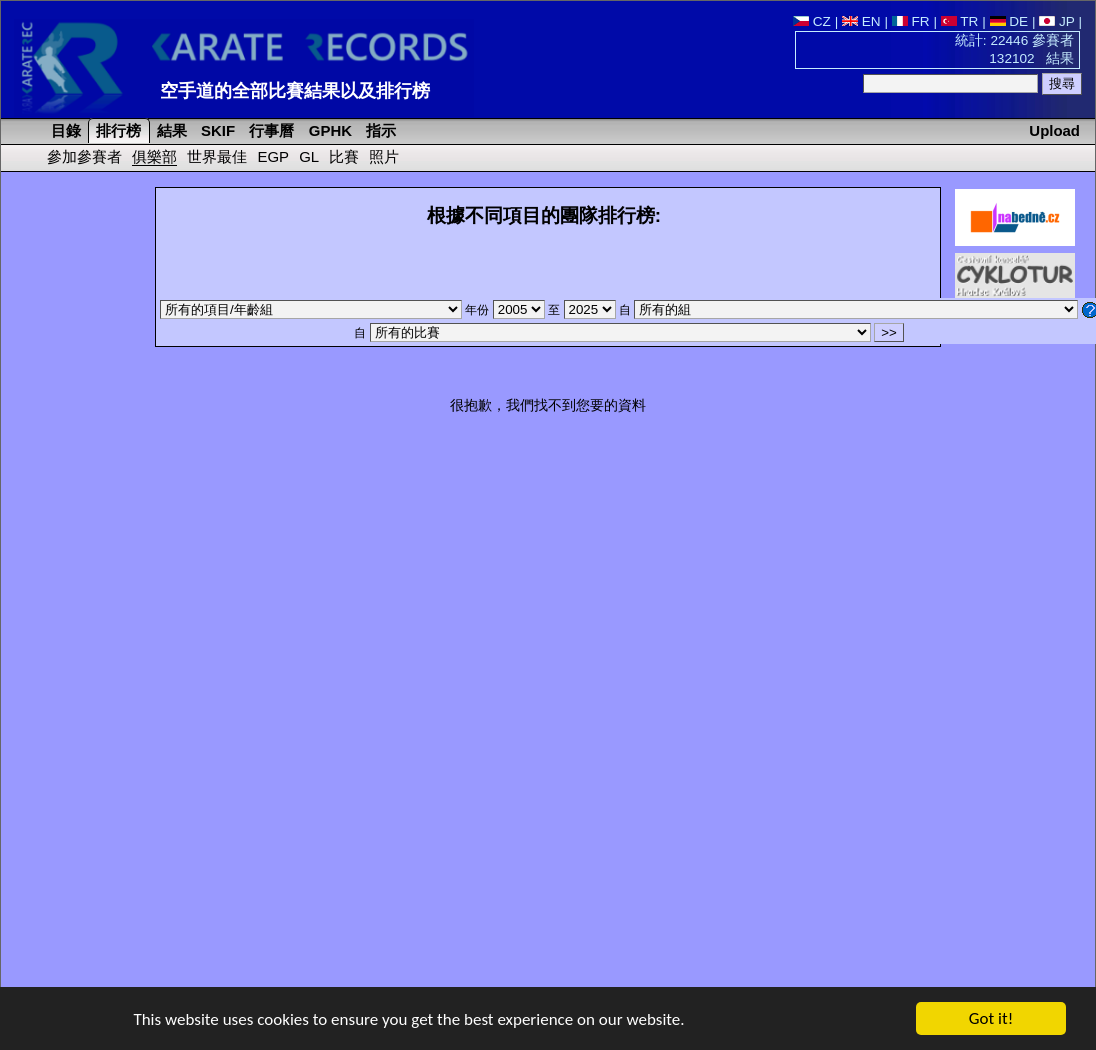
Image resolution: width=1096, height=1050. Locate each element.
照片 (384, 156)
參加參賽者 (84, 156)
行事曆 (269, 130)
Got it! (991, 1019)
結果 (170, 130)
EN (861, 21)
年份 (506, 310)
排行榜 (116, 130)
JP (1056, 21)
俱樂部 (154, 156)
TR (960, 21)
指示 (379, 130)
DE (1009, 21)
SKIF (216, 130)
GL (309, 156)
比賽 (344, 156)
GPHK (328, 130)
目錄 (64, 130)
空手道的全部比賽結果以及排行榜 (295, 91)
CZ (812, 21)
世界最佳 (217, 156)
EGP (273, 156)
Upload (1054, 130)
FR (911, 21)
